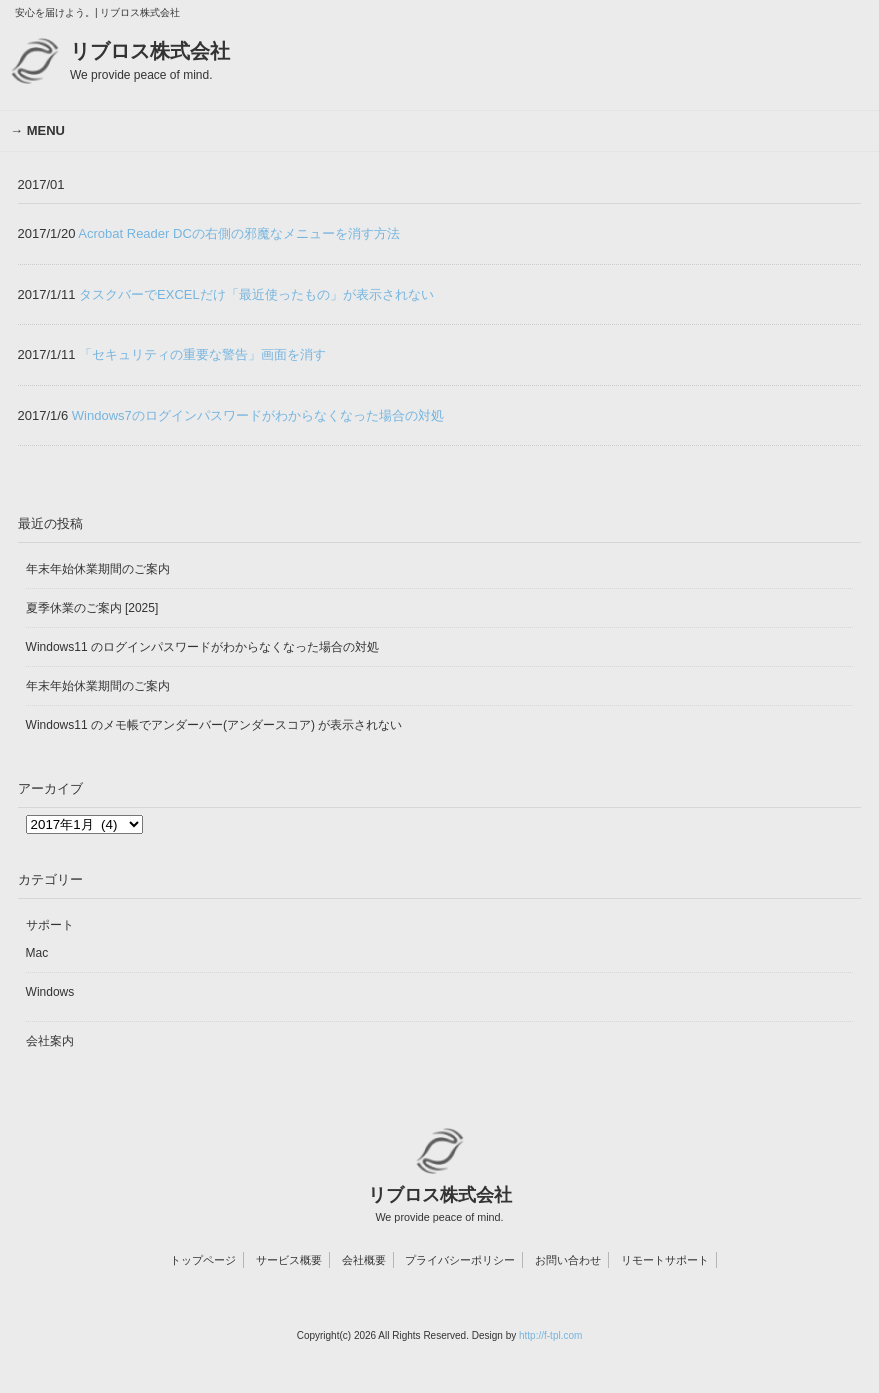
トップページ (203, 1260)
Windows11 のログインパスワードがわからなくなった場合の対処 (202, 647)
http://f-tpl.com (550, 1335)
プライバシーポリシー (460, 1260)
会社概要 (364, 1260)
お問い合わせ (568, 1260)
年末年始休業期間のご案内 (98, 569)
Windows (50, 992)
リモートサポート (665, 1260)
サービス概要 (289, 1260)
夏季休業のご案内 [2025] (92, 608)
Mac (37, 953)
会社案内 (50, 1041)
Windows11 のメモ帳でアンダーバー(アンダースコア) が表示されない (214, 725)
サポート (50, 925)
